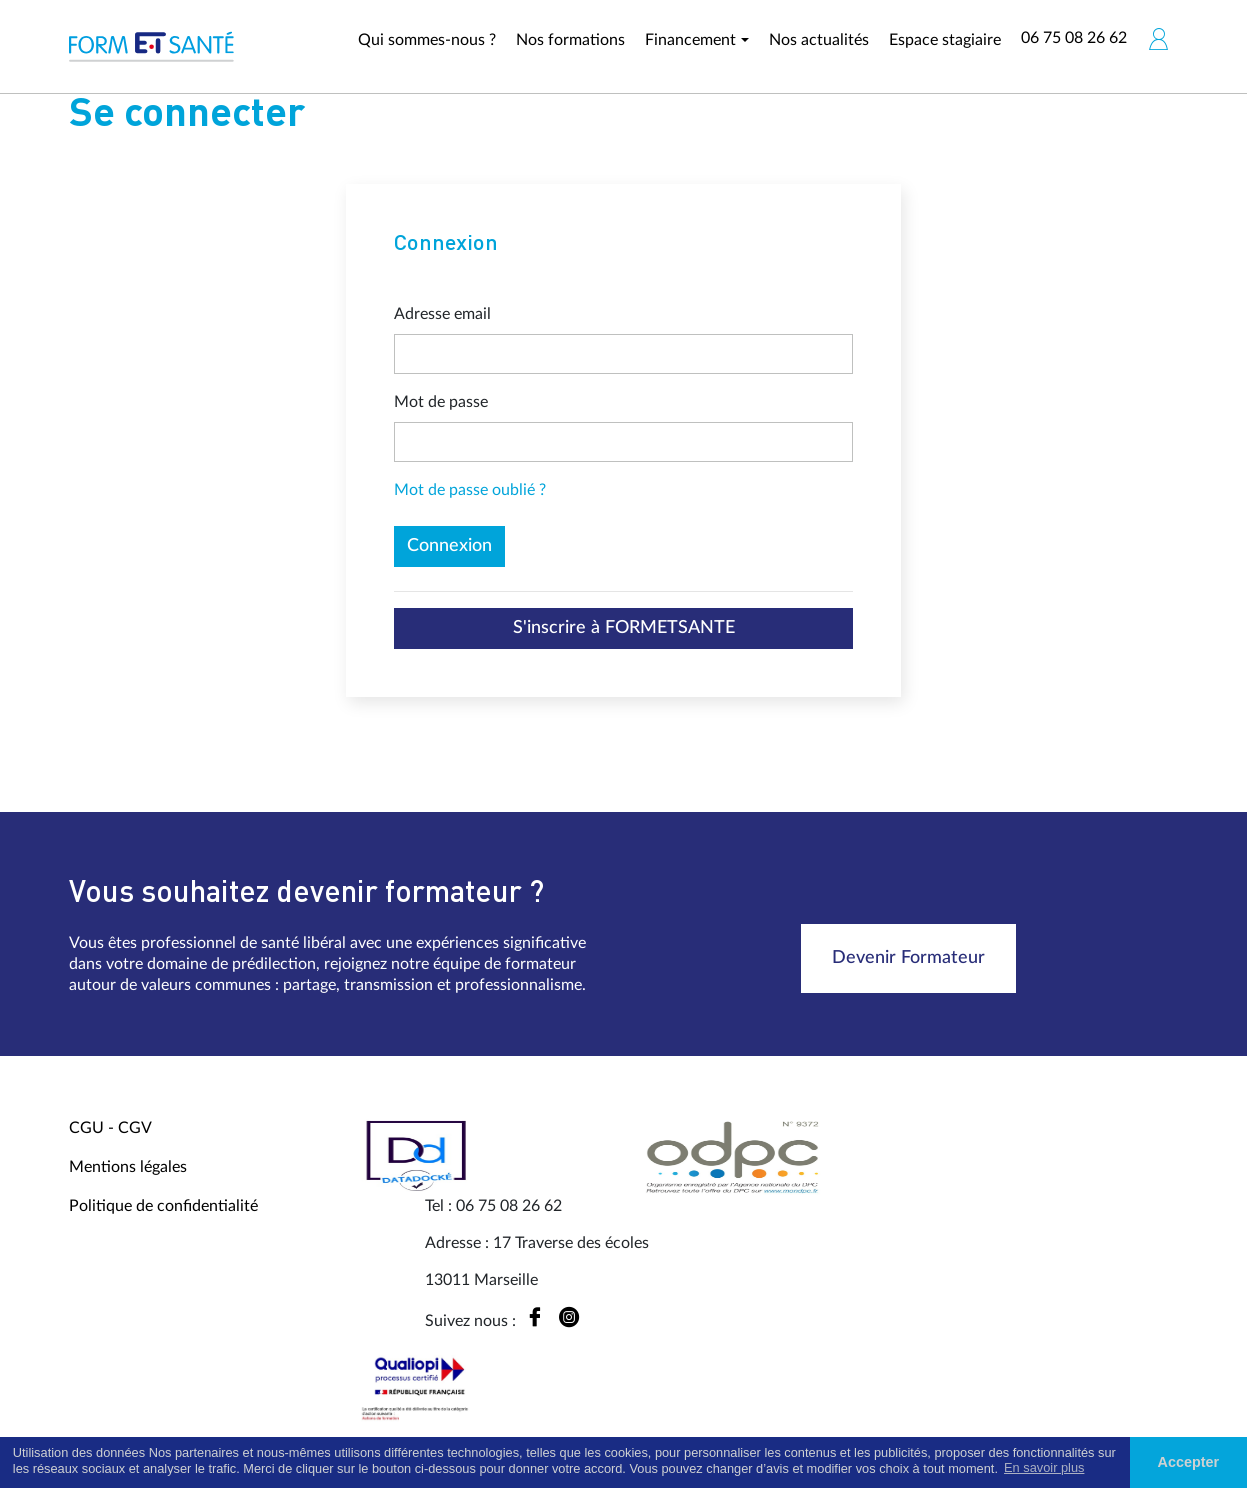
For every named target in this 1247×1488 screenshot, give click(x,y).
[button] (1158, 39)
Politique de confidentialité (163, 1206)
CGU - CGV (110, 1128)
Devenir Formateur (908, 958)
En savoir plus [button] (1044, 1467)
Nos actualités (819, 40)
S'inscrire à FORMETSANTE (624, 628)
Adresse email (442, 314)
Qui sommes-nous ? (427, 40)
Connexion (449, 546)
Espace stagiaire (945, 40)
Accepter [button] (1189, 1462)
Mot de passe (441, 402)
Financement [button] (690, 40)
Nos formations (570, 40)
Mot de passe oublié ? (470, 490)
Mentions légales (128, 1167)
